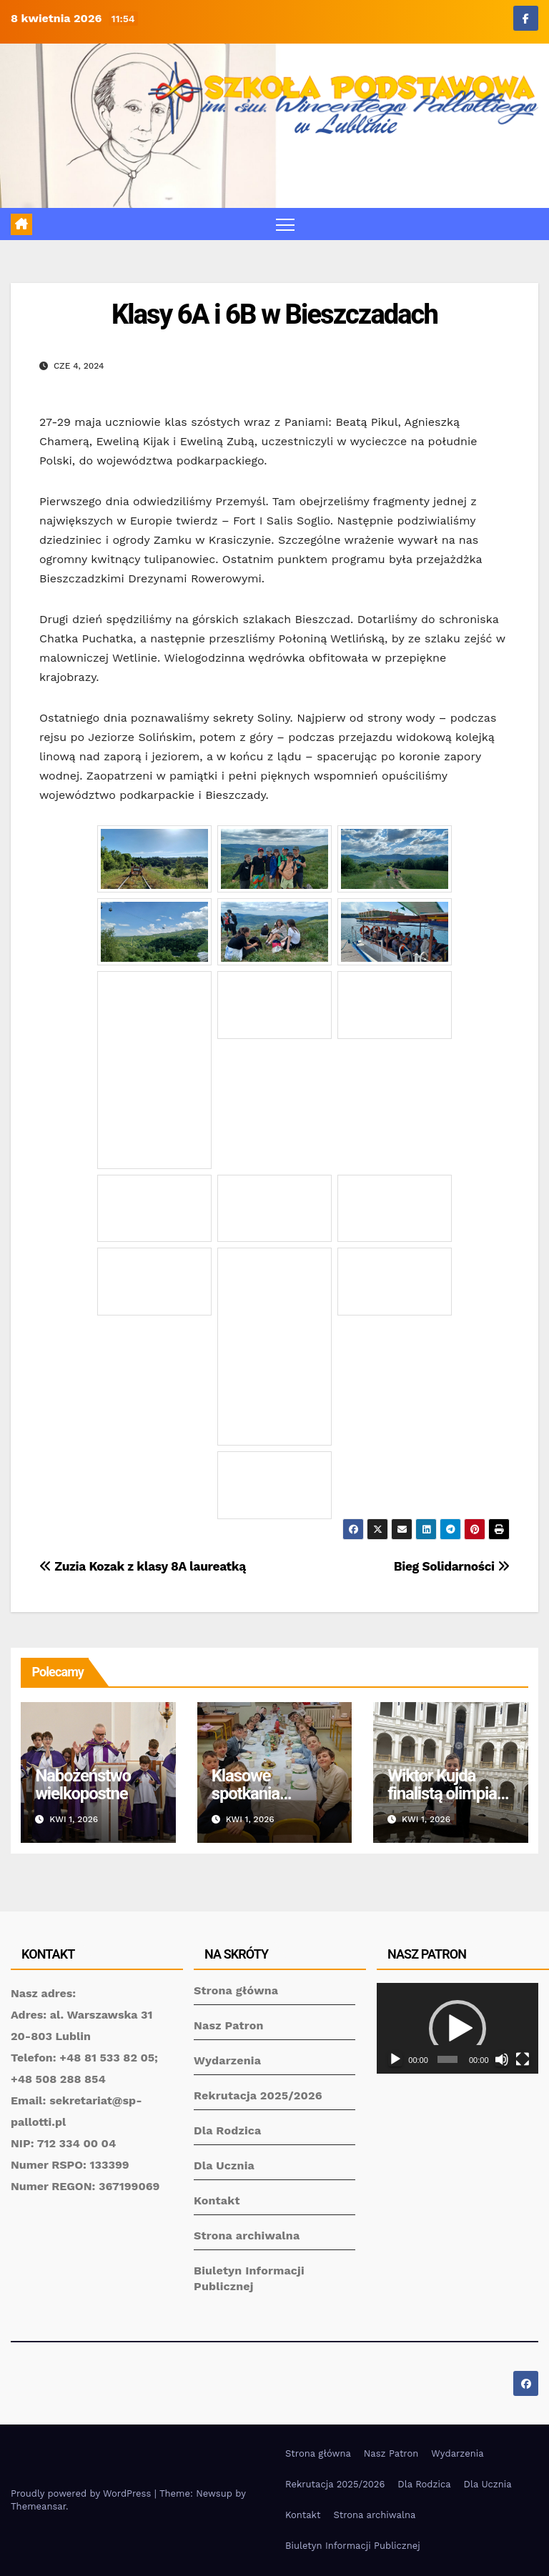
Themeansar (38, 2506)
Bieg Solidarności (452, 1566)
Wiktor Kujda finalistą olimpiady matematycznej (450, 1793)
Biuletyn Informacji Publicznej (352, 2545)
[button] (457, 2028)
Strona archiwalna (247, 2235)
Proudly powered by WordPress (82, 2493)
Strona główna (236, 1990)
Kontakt (217, 2200)
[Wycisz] (502, 2059)
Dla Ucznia (224, 2165)
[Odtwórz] (395, 2059)
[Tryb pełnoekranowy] (522, 2059)
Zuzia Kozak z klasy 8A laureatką (142, 1566)
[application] (457, 2028)
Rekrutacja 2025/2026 (258, 2095)
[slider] (447, 2059)
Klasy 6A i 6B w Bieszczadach (274, 314)
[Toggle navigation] (285, 224)
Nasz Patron (229, 2025)
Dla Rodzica (228, 2130)
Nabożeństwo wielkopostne (83, 1785)
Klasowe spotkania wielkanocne (255, 1793)
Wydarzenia (227, 2060)
